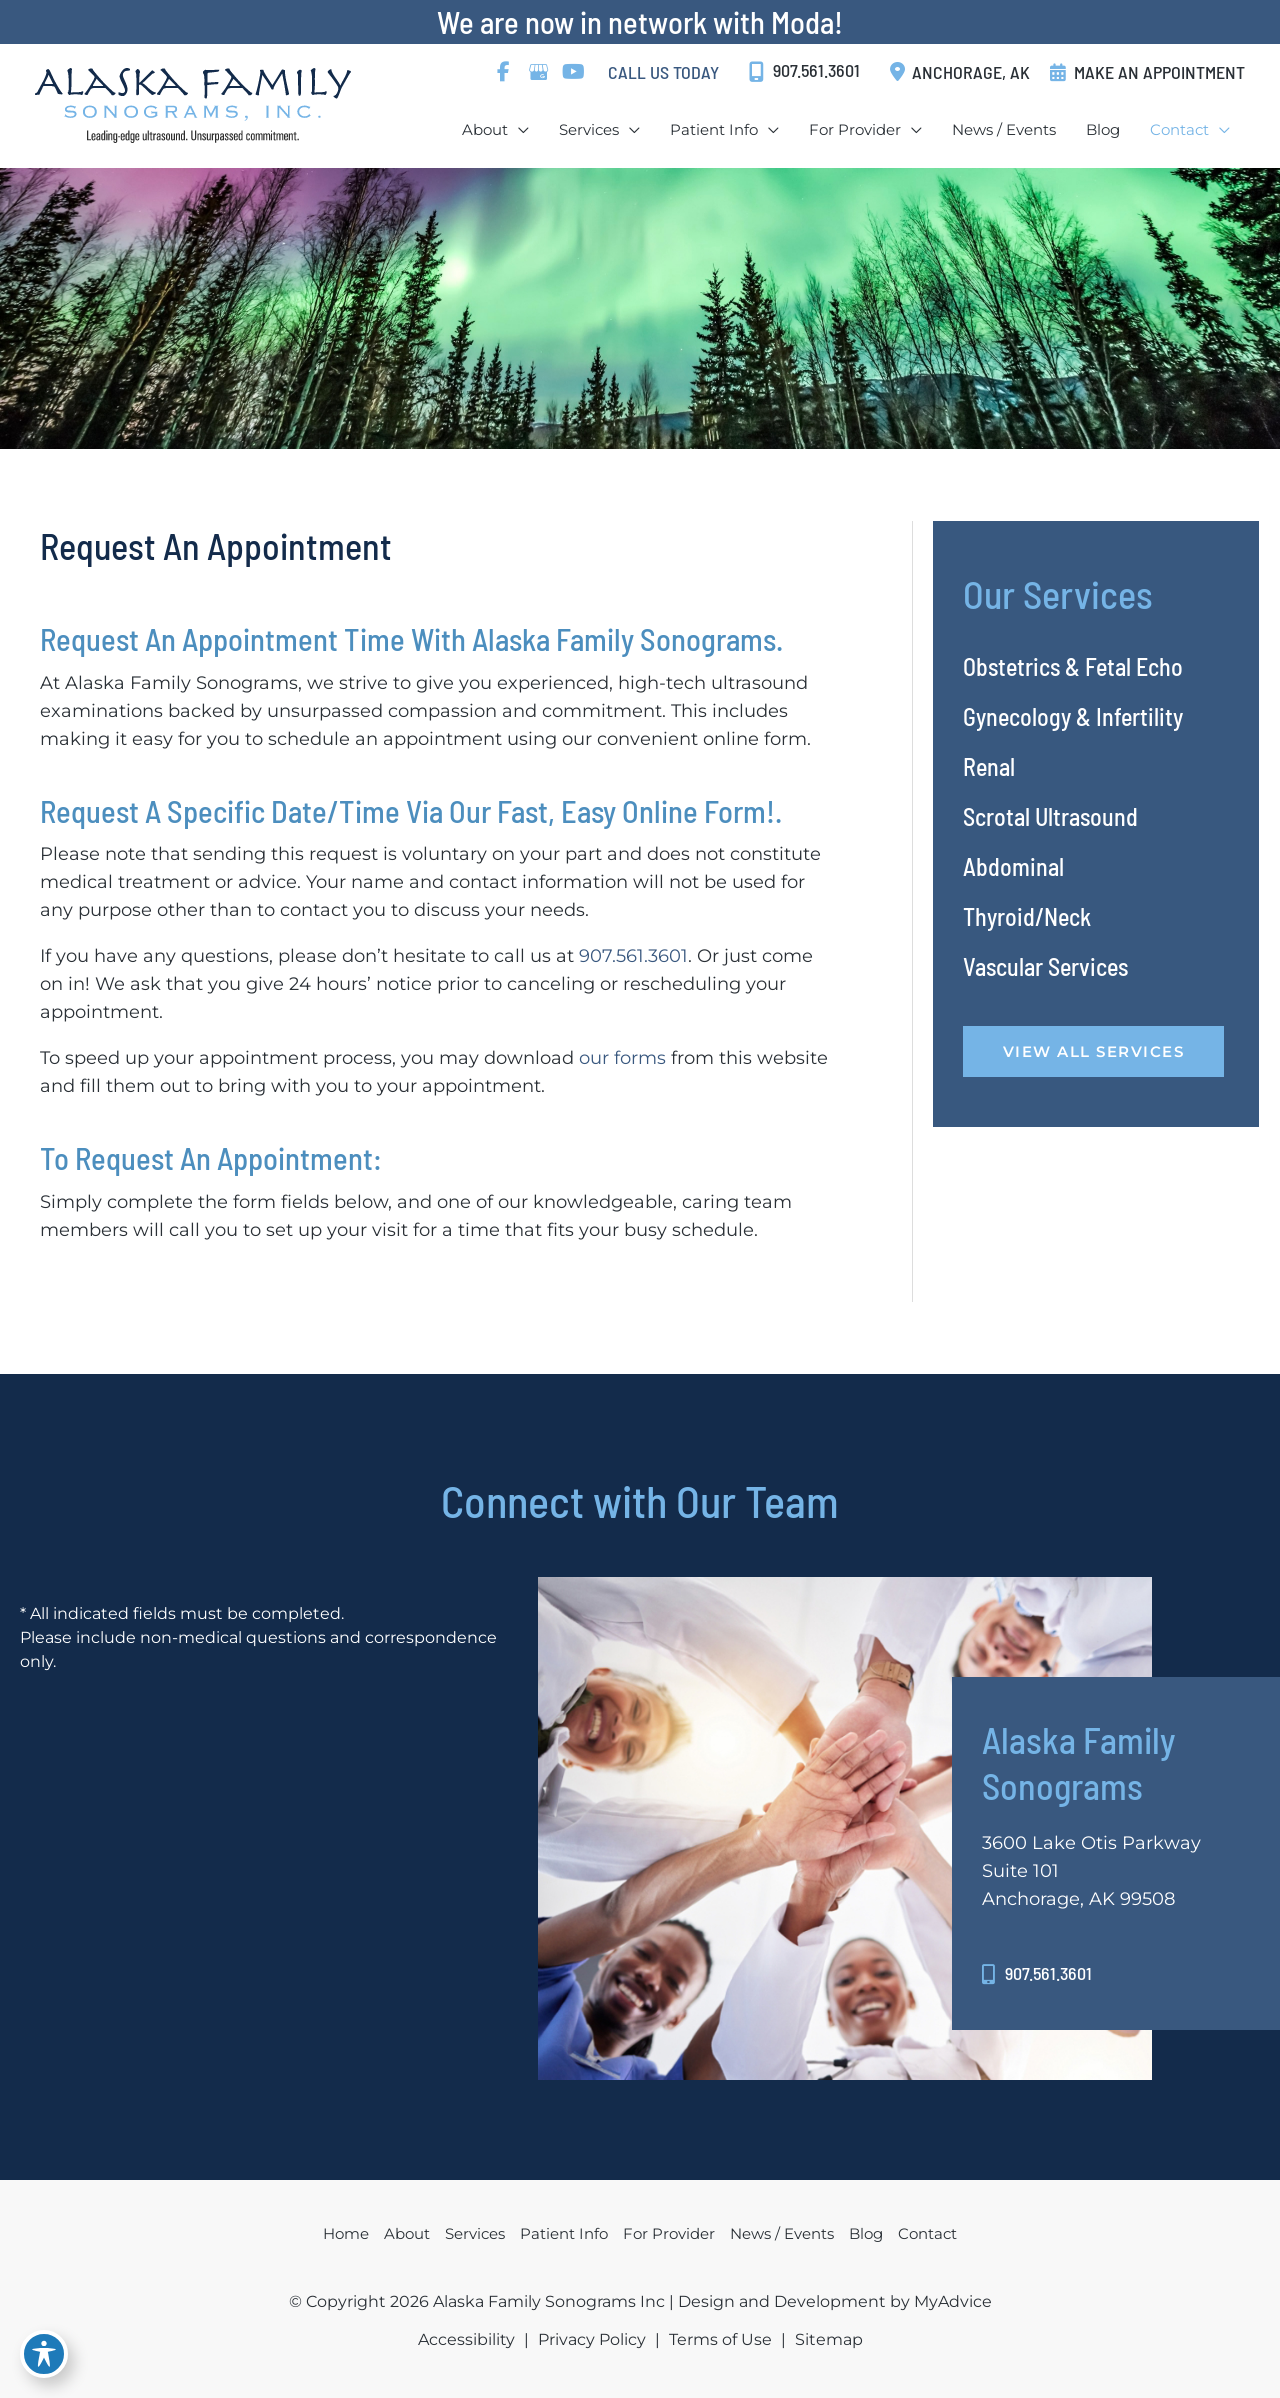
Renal (989, 766)
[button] (1094, 1051)
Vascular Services (1045, 966)
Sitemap (829, 2339)
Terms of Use (720, 2339)
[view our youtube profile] (573, 72)
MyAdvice (951, 2301)
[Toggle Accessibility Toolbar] (44, 2354)
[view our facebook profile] (503, 72)
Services (475, 2233)
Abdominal (1013, 866)
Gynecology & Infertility (1073, 716)
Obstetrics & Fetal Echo (1073, 666)
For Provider (669, 2233)
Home (346, 2233)
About (407, 2233)
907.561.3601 (633, 956)
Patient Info (564, 2233)
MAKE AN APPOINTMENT (1159, 72)
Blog (866, 2233)
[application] (518, 129)
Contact (927, 2233)
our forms (622, 1058)
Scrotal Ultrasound (1050, 816)
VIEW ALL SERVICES (1094, 1051)
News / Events (782, 2233)
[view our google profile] (538, 72)
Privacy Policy (592, 2339)
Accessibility (466, 2339)
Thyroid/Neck (1027, 916)
